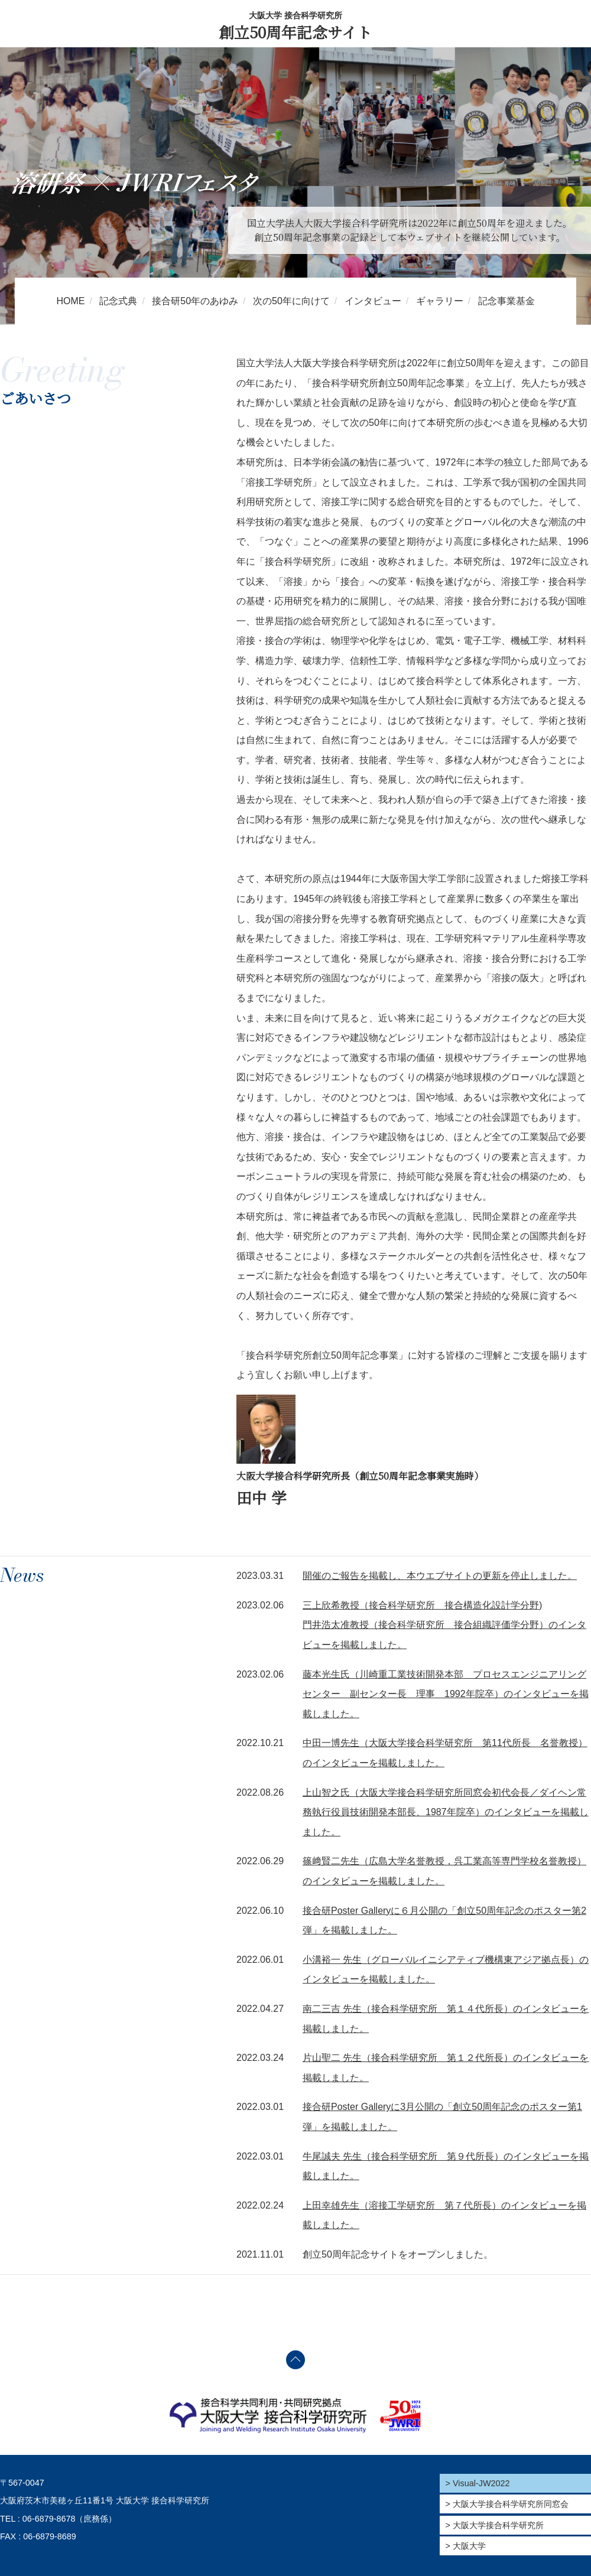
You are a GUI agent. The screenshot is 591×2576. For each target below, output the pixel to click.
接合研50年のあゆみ (195, 301)
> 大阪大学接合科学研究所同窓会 (507, 2504)
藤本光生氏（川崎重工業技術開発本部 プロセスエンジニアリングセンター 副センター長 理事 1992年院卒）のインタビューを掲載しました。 (446, 1694)
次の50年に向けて (291, 301)
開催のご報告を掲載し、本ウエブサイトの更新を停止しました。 (440, 1576)
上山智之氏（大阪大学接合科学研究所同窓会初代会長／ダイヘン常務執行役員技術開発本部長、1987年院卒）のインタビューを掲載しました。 (446, 1812)
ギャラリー (439, 301)
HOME (70, 301)
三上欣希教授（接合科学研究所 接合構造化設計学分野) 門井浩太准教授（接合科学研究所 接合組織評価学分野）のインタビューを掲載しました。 (444, 1625)
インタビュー (373, 301)
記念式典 (118, 301)
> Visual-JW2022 (478, 2483)
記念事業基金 (506, 301)
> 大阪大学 (466, 2546)
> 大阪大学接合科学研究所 (495, 2525)
